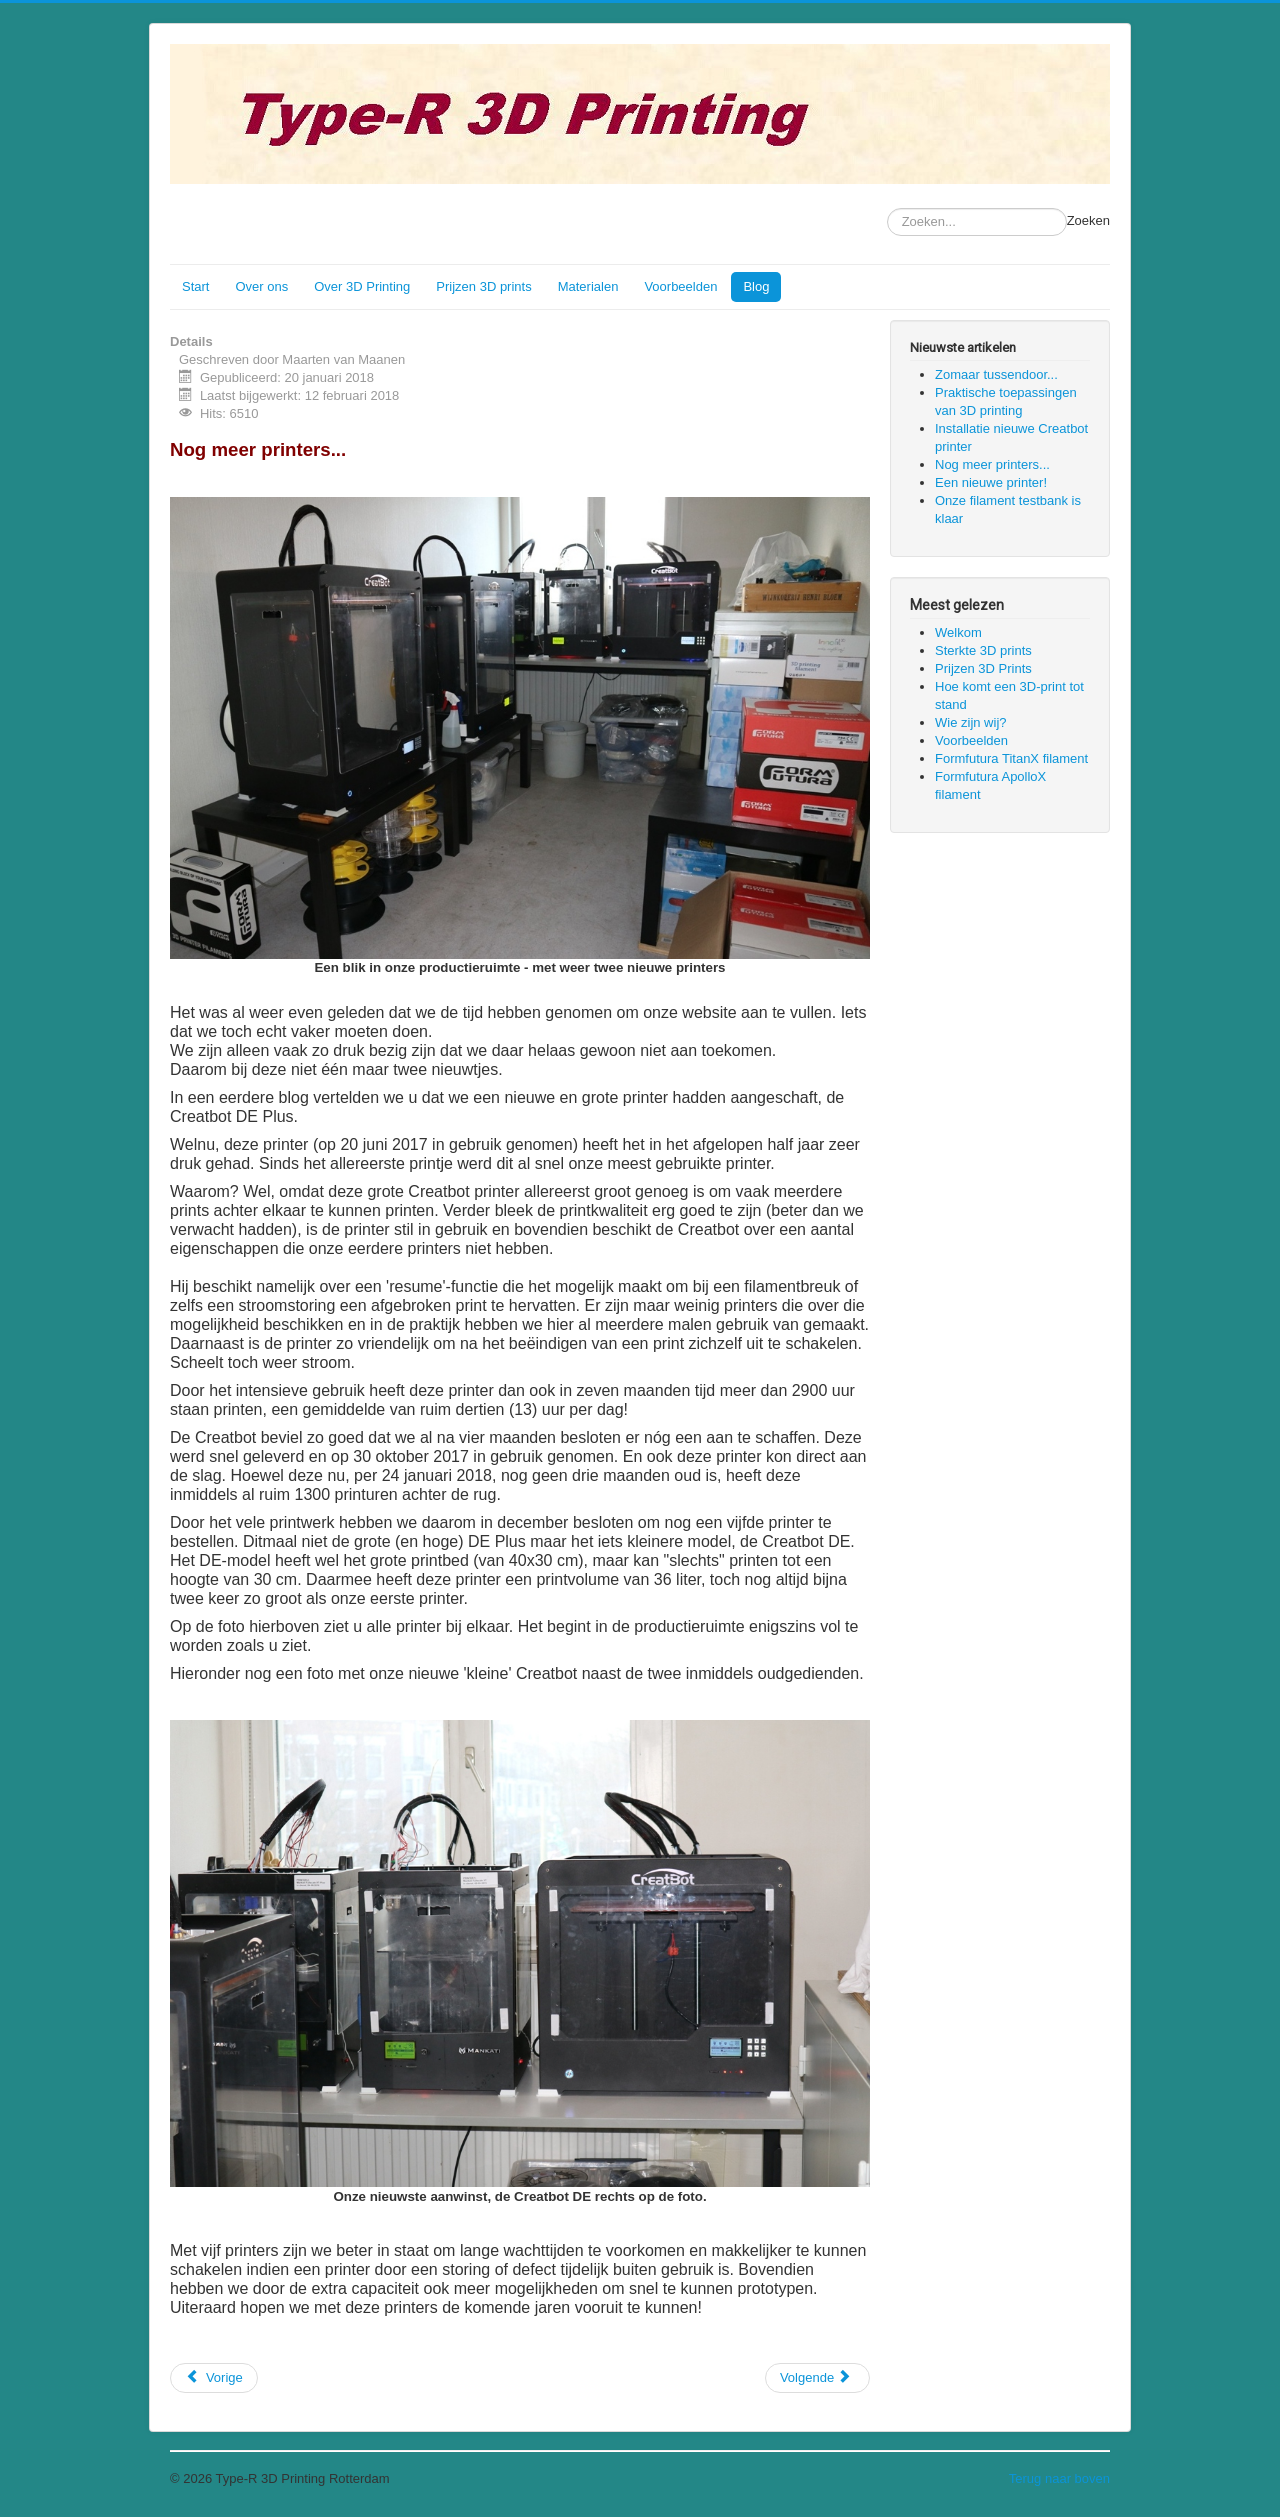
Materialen (588, 286)
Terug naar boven (1059, 2478)
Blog (756, 286)
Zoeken (1088, 220)
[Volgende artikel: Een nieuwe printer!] (817, 2378)
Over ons (261, 286)
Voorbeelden (680, 286)
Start (195, 286)
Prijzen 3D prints (483, 286)
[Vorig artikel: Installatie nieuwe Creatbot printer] (214, 2378)
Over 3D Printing (362, 286)
